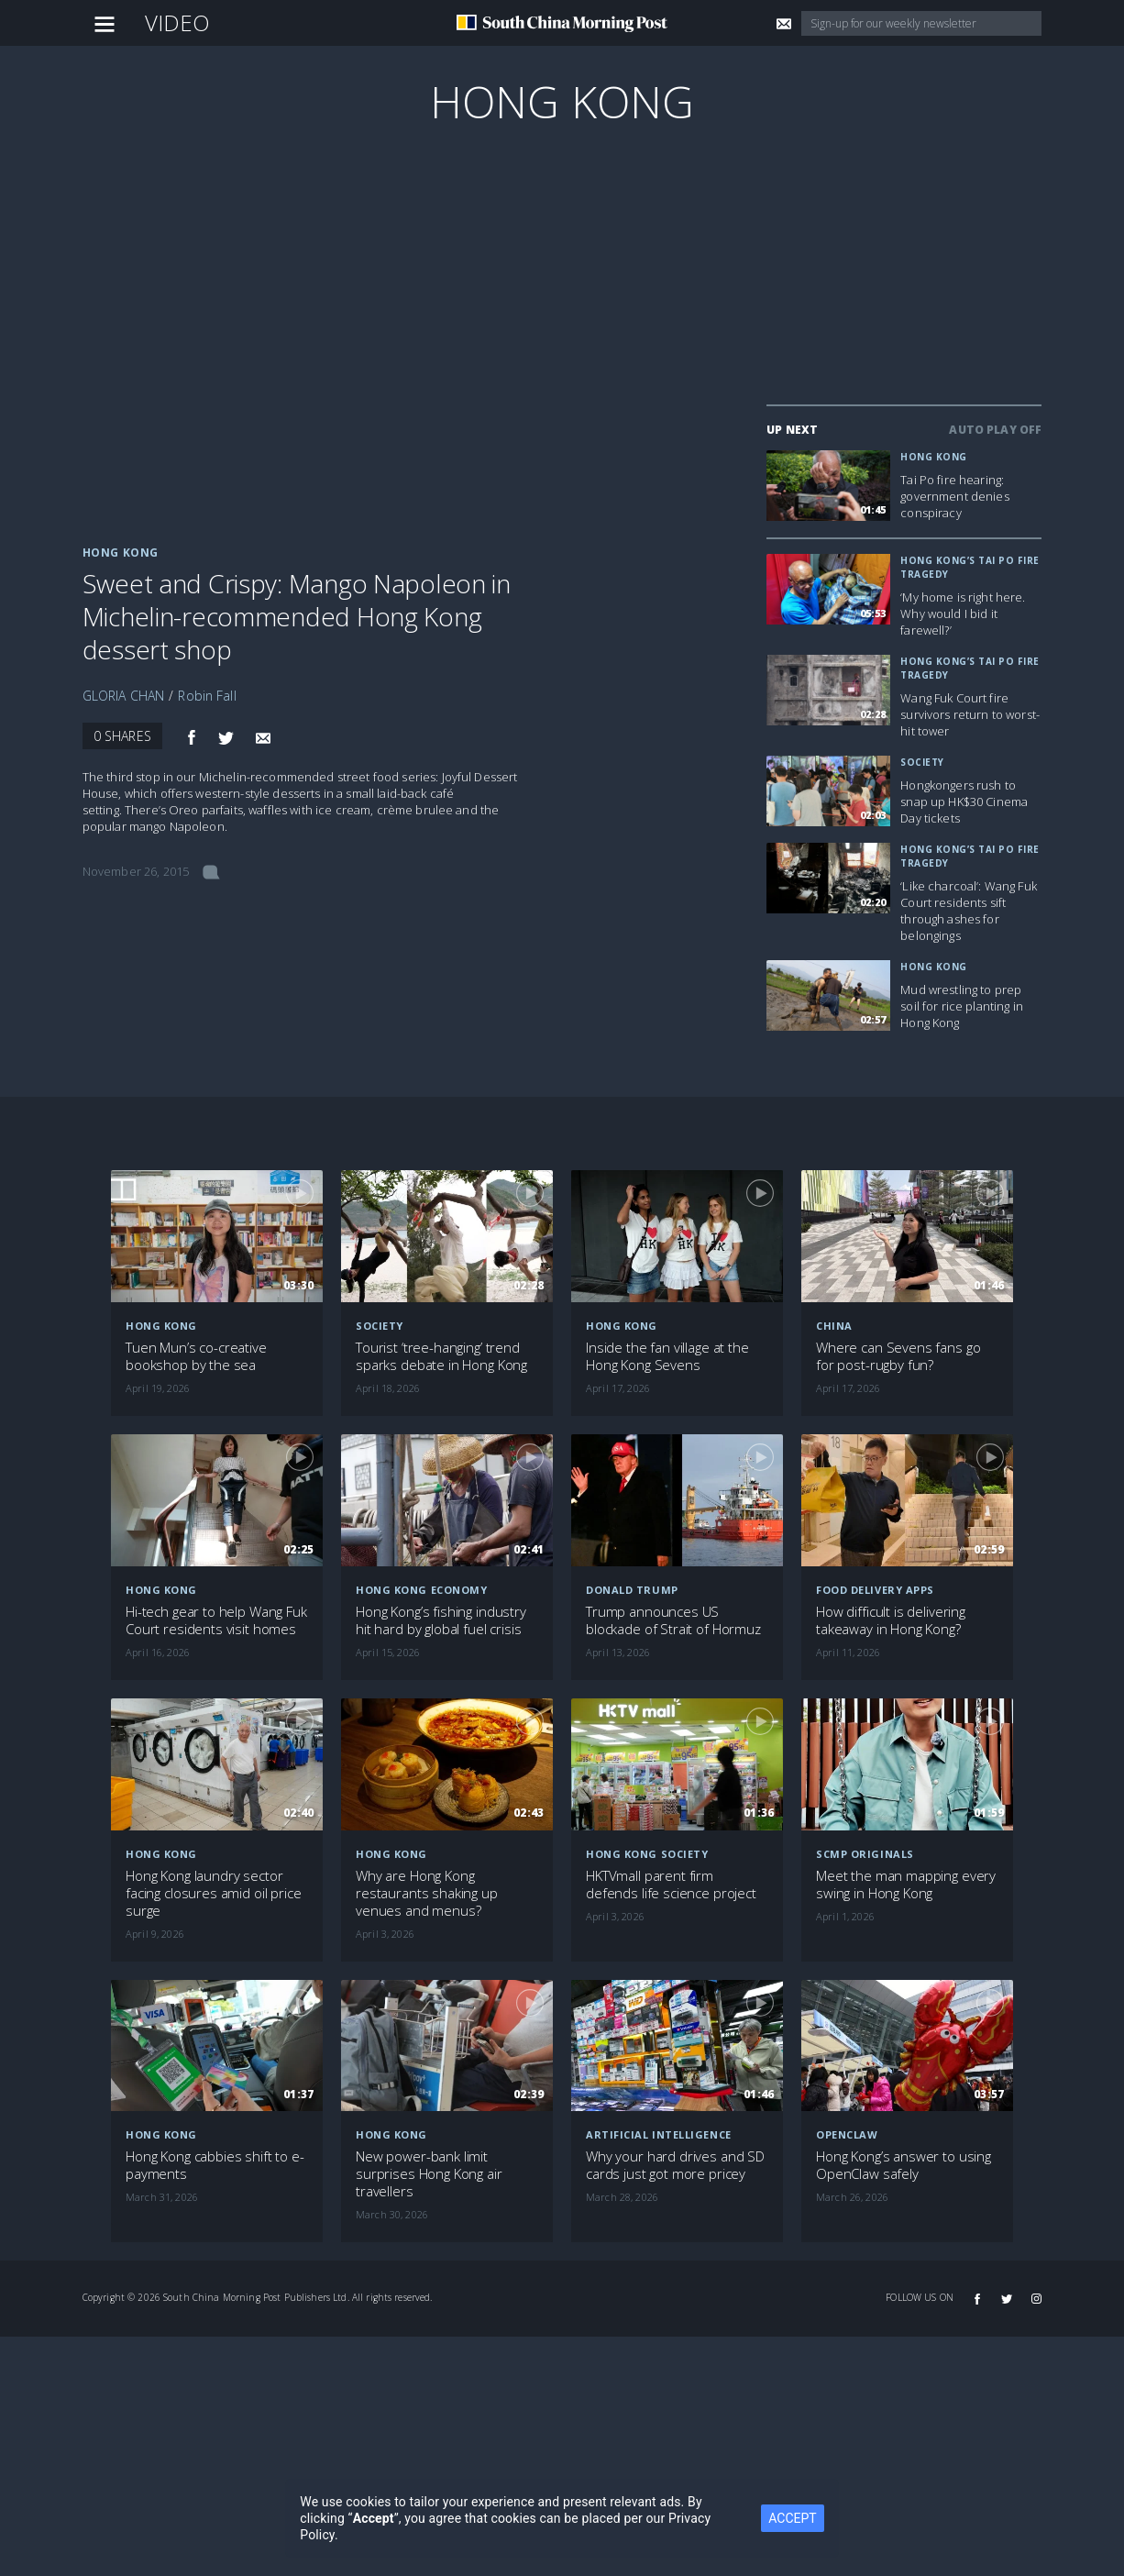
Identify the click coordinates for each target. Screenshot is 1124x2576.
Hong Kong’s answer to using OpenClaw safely (903, 2165)
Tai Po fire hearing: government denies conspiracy (954, 496)
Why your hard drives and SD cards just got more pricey (675, 2165)
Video (178, 22)
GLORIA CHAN (124, 695)
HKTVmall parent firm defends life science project (671, 1884)
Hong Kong (562, 101)
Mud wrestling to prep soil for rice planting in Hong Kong (961, 1006)
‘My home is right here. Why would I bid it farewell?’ (962, 613)
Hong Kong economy (421, 1590)
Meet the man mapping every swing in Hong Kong (906, 1884)
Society (922, 762)
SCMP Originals (865, 1854)
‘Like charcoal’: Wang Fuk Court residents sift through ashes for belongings (968, 911)
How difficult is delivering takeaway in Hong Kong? (890, 1620)
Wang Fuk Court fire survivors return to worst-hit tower (970, 714)
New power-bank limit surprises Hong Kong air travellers (429, 2174)
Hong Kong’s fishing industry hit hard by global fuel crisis (441, 1620)
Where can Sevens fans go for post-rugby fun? (898, 1356)
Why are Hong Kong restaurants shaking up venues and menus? (427, 1893)
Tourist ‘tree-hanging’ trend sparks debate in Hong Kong (441, 1356)
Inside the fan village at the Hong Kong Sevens (667, 1356)
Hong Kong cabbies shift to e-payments (215, 2165)
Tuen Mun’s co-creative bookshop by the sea (196, 1356)
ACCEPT (792, 2518)
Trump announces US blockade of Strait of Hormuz (673, 1620)
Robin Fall (207, 695)
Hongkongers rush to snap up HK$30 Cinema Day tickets (964, 801)
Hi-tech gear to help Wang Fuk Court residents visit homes (216, 1620)
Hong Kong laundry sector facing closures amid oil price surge (214, 1893)
